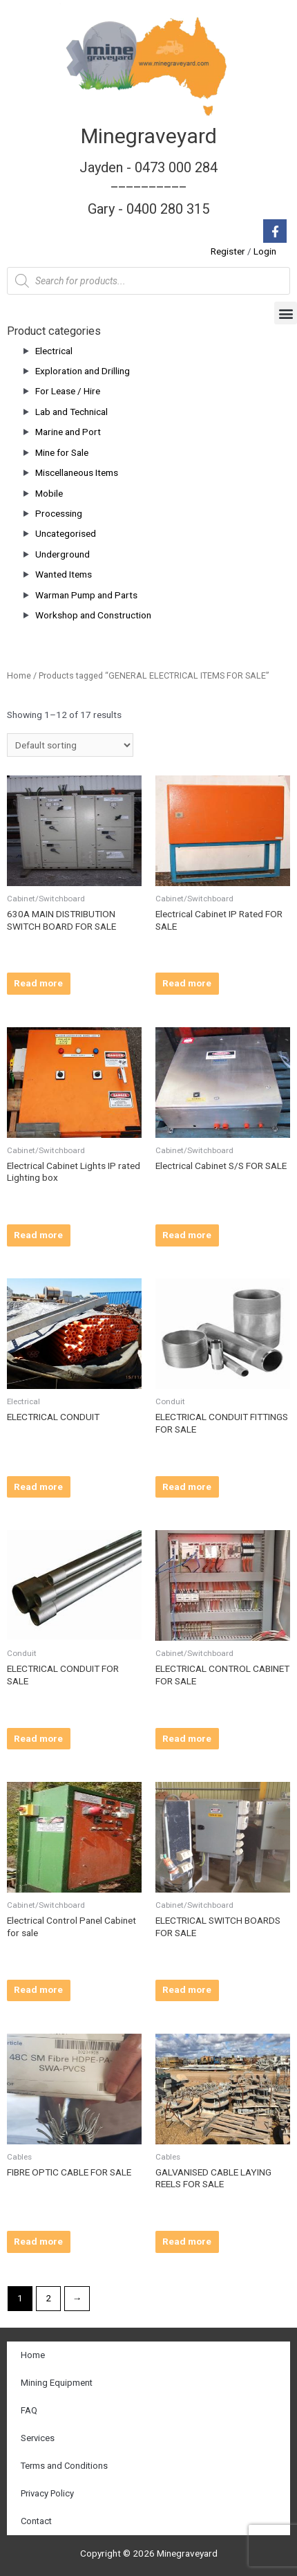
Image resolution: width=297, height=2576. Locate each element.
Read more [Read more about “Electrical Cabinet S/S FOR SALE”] (186, 1234)
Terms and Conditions (64, 2465)
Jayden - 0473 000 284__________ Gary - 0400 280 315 (148, 188)
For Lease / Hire (67, 390)
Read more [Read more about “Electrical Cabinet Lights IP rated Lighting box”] (38, 1234)
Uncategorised (65, 533)
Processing (58, 513)
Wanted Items (63, 574)
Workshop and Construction (93, 614)
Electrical (54, 350)
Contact (36, 2521)
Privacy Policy (47, 2493)
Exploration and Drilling (82, 370)
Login (264, 251)
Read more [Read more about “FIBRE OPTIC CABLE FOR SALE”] (38, 2241)
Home (19, 675)
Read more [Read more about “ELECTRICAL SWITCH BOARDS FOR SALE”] (186, 1989)
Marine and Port (68, 431)
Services (38, 2438)
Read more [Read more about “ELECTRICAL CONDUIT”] (38, 1486)
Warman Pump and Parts (86, 594)
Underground (62, 554)
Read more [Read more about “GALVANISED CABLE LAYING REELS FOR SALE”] (186, 2241)
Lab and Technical (71, 411)
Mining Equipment (57, 2382)
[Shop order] (70, 745)
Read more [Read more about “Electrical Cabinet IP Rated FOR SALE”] (186, 982)
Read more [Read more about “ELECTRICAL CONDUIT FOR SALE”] (38, 1738)
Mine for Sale (61, 452)
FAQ (29, 2410)
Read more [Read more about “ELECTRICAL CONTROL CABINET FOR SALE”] (186, 1738)
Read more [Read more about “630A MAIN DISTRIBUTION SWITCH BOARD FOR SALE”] (38, 982)
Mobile (49, 493)
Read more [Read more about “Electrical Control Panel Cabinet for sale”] (38, 1989)
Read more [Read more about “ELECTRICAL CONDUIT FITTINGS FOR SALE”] (186, 1486)
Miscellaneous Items (76, 472)
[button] (285, 313)
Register (228, 251)
